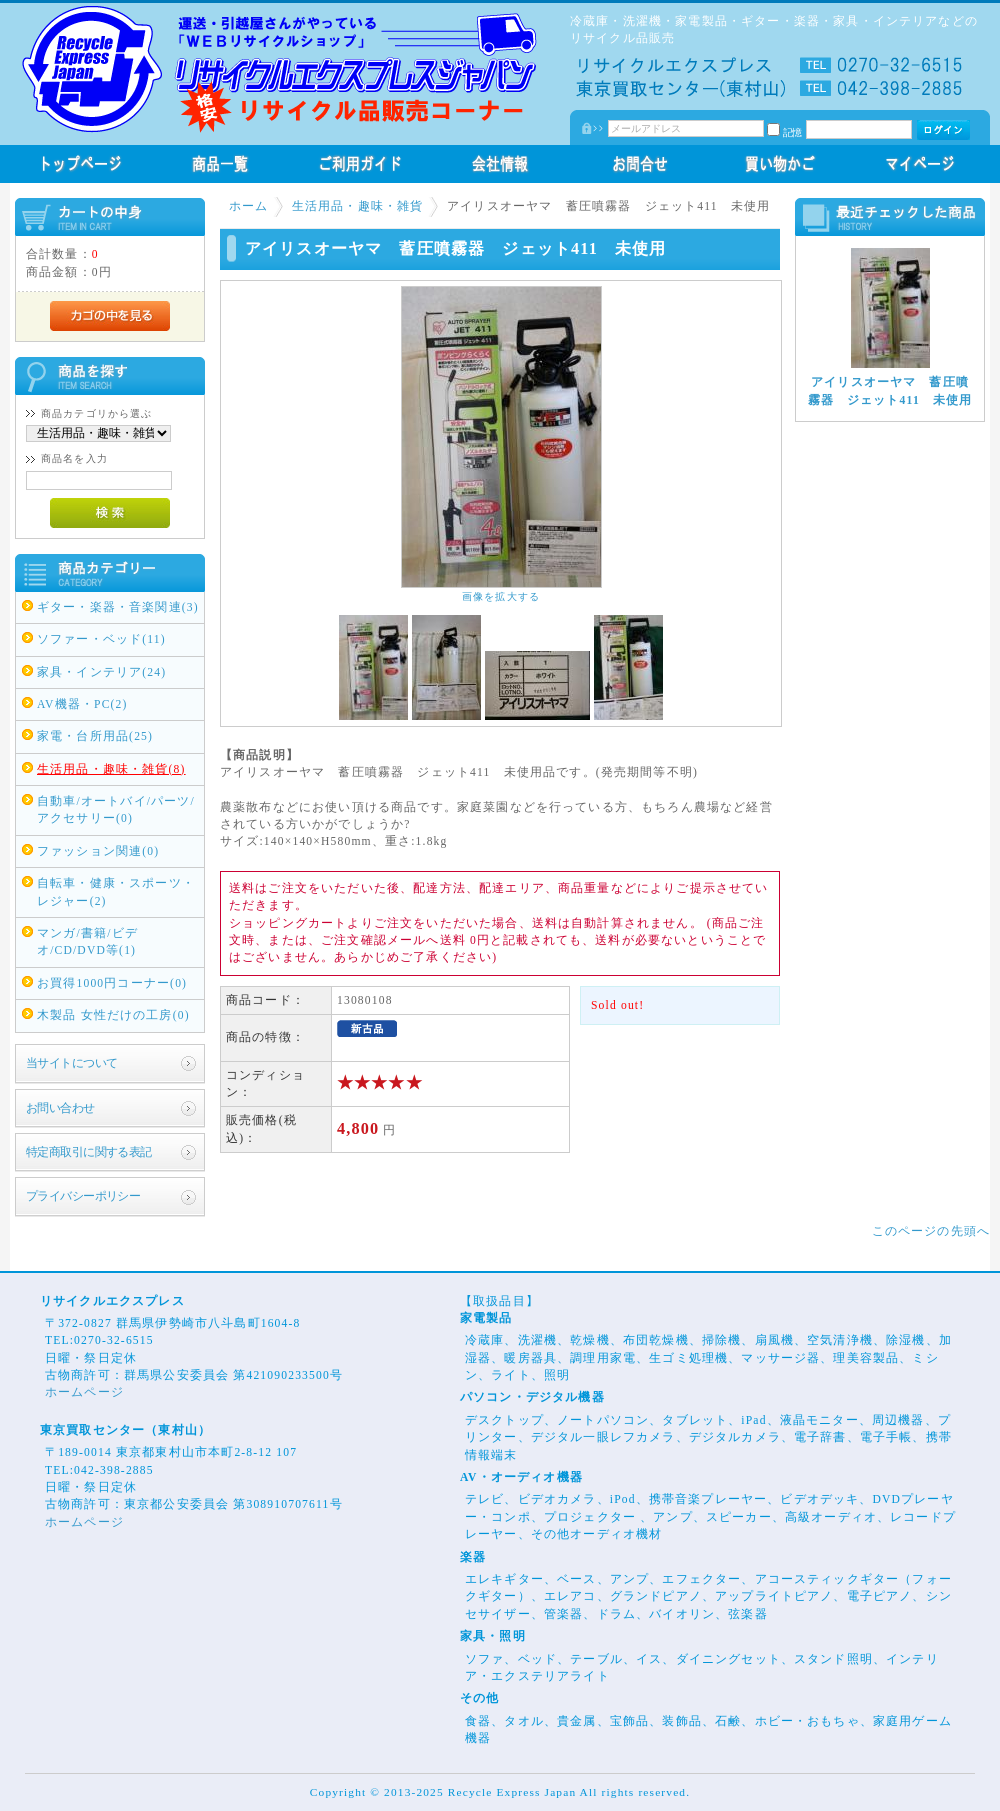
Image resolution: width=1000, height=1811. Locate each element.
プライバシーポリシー (83, 1196)
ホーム (248, 206)
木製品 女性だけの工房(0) (113, 1015)
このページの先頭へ (931, 1231)
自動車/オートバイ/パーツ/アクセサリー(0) (116, 810)
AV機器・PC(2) (82, 704)
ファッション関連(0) (98, 851)
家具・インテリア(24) (101, 672)
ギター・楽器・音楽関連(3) (118, 607)
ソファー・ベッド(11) (101, 639)
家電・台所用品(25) (95, 736)
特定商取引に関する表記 (89, 1152)
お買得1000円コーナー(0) (112, 983)
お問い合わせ (60, 1108)
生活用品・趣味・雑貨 (358, 206)
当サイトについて (71, 1063)
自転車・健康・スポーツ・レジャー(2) (116, 892)
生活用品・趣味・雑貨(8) (111, 769)
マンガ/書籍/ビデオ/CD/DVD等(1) (87, 942)
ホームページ (84, 1392)
